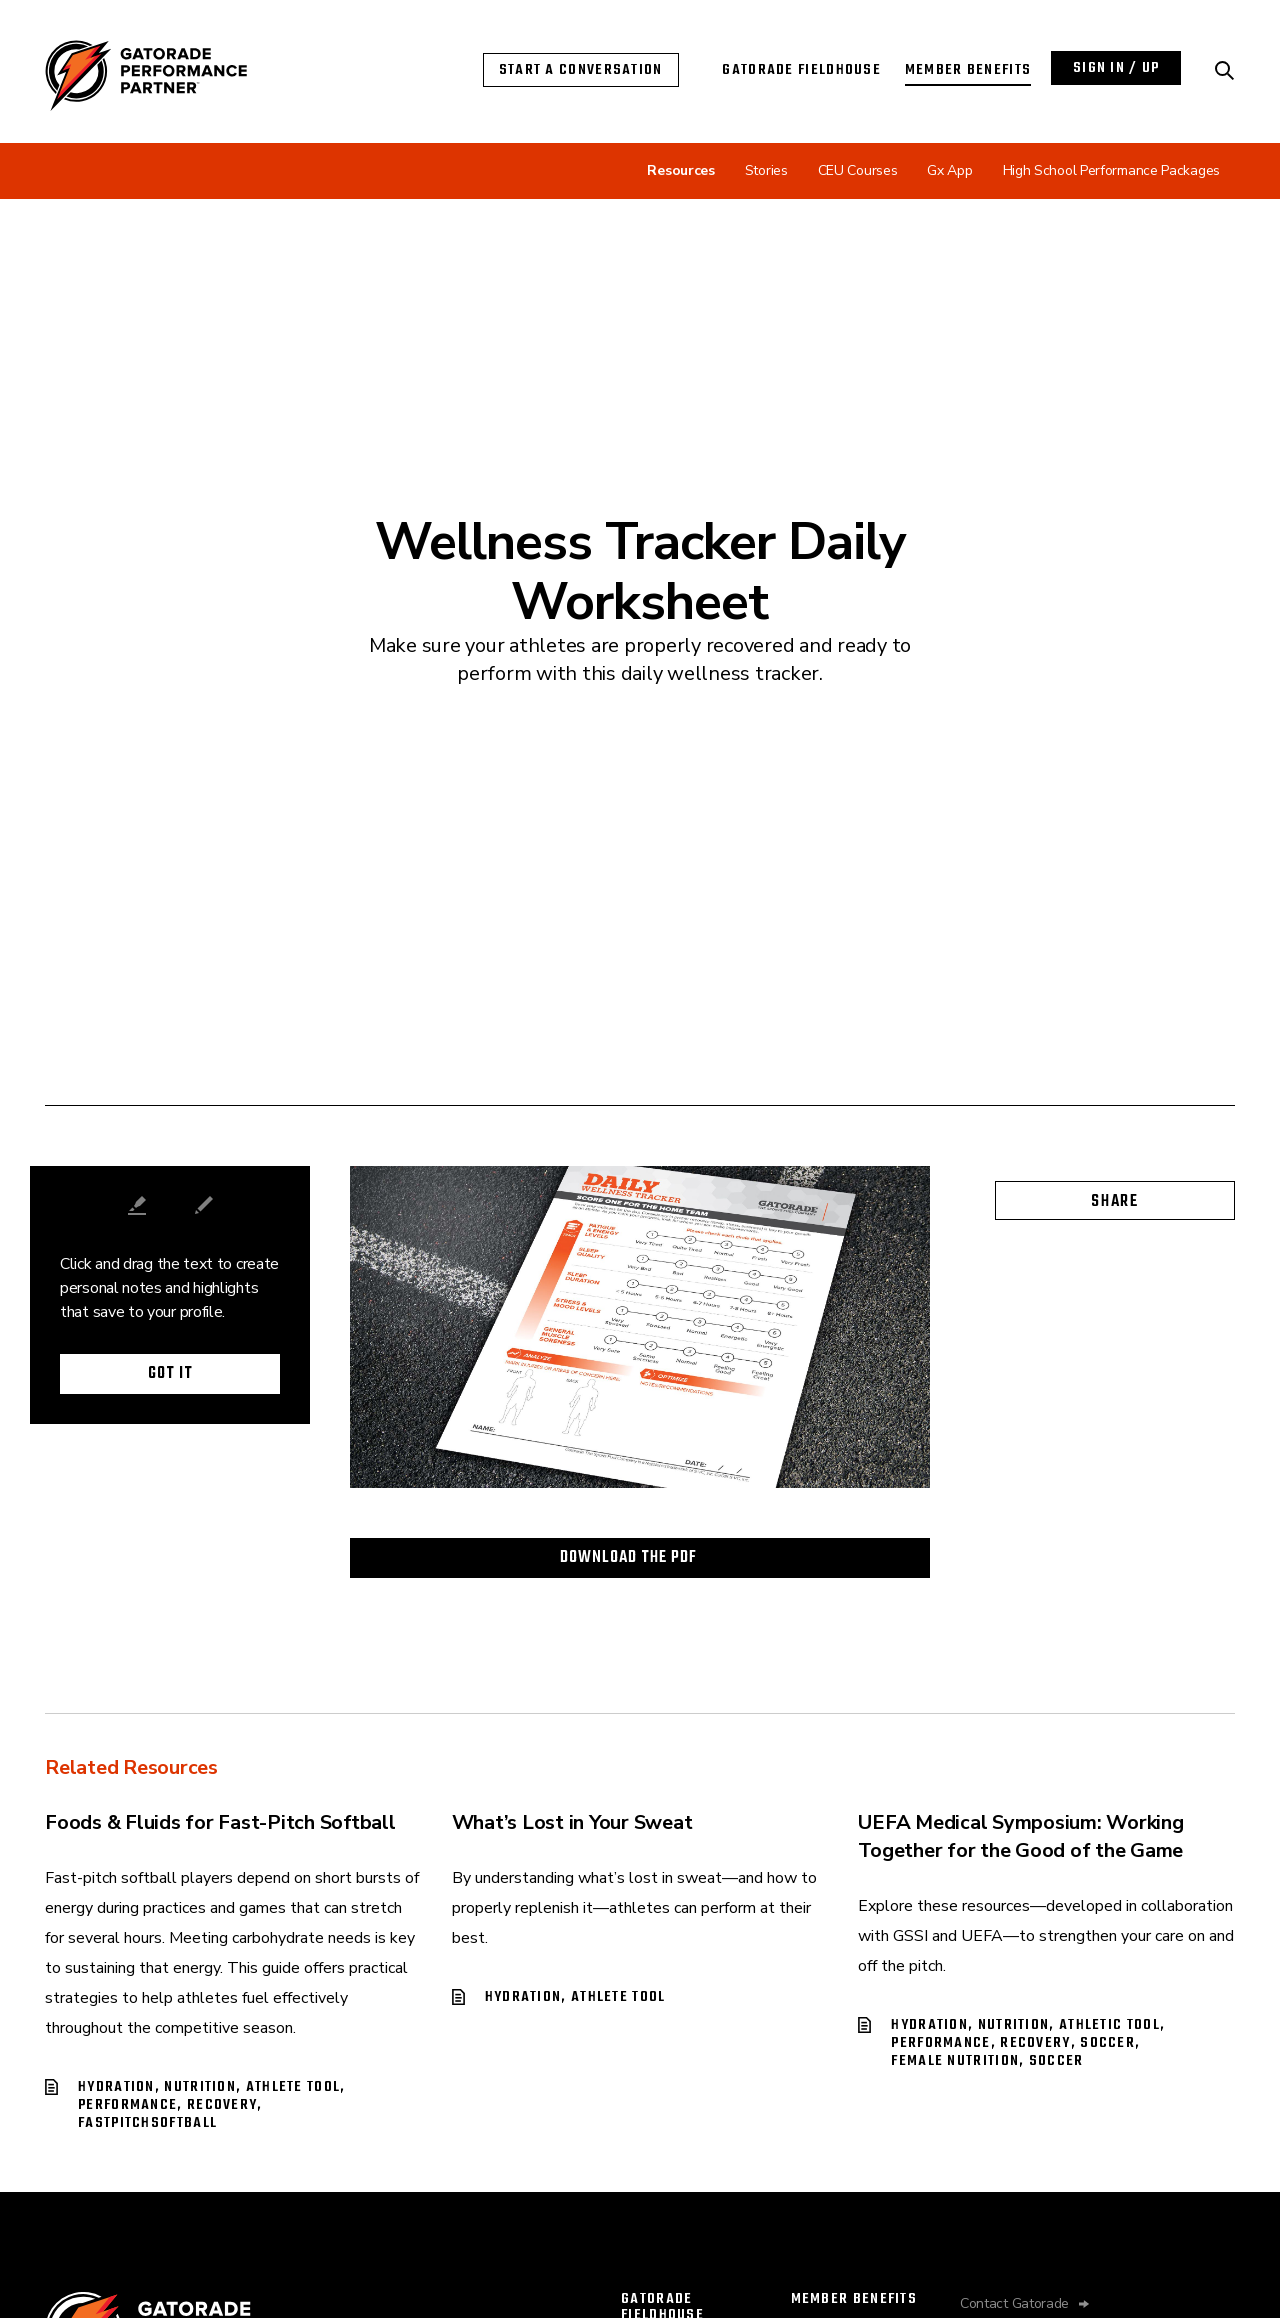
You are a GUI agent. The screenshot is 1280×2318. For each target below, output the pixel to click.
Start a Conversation (581, 70)
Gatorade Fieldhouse (801, 70)
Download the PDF (628, 1557)
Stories (766, 170)
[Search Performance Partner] (1225, 70)
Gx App (949, 170)
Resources (680, 170)
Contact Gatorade (1014, 2303)
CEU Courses (858, 170)
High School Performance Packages (1111, 170)
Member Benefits (968, 70)
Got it (170, 1373)
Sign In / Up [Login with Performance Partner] (1116, 68)
